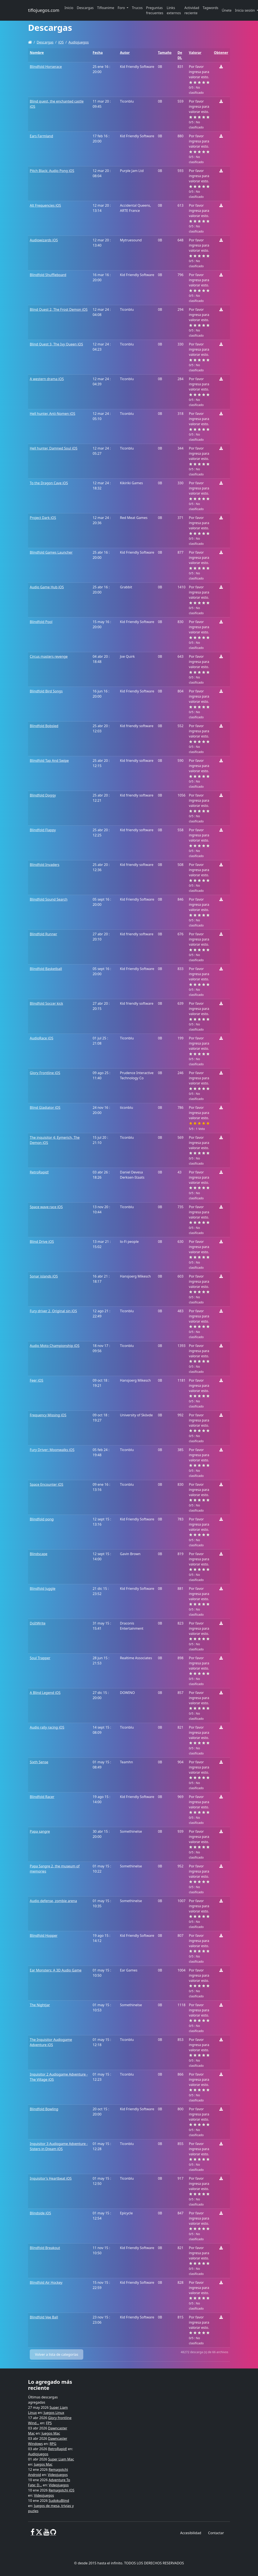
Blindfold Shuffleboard (48, 274)
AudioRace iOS (41, 1038)
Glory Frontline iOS (45, 1072)
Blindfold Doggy (43, 795)
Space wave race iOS (46, 1206)
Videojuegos (58, 2474)
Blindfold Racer (42, 1796)
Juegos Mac (51, 2433)
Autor (125, 52)
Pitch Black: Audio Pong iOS (52, 170)
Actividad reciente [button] (191, 10)
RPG (53, 2443)
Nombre (37, 52)
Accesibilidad (190, 2533)
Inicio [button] (68, 7)
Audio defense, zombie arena (53, 1900)
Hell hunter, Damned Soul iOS (53, 448)
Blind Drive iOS (42, 1241)
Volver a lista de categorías (56, 2354)
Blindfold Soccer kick (46, 1003)
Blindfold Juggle (42, 1588)
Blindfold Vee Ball (44, 2317)
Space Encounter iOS (46, 1484)
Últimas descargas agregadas (43, 2400)
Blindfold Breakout (45, 2247)
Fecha (98, 52)
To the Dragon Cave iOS (49, 483)
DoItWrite (38, 1623)
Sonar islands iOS (44, 1276)
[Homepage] (30, 42)
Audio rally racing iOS (47, 1727)
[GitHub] (53, 2533)
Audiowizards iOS (44, 240)
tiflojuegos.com (43, 10)
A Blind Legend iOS (45, 1692)
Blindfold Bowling (44, 2109)
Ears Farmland (41, 136)
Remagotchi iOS (61, 2490)
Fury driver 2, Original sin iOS (53, 1311)
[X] (39, 2533)
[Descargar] (221, 66)
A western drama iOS (47, 378)
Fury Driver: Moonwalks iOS (52, 1449)
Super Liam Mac (61, 2459)
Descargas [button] (85, 7)
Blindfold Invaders (44, 864)
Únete (226, 10)
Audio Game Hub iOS (47, 587)
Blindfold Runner (43, 934)
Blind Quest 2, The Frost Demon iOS (59, 309)
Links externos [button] (174, 10)
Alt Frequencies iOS (45, 205)
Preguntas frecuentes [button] (154, 10)
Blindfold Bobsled (44, 725)
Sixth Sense (39, 1762)
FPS (49, 2423)
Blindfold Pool (41, 621)
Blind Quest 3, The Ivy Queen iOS (56, 344)
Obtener (221, 52)
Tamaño (164, 52)
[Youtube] (46, 2533)
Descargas (45, 42)
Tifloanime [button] (105, 7)
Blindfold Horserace (46, 66)
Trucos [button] (137, 7)
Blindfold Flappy (43, 830)
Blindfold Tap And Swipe (49, 760)
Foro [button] (122, 7)
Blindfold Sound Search (49, 899)
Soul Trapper (40, 1658)
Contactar (216, 2533)
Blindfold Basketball (46, 968)
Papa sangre (40, 1831)
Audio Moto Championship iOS (54, 1345)
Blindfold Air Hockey (46, 2282)
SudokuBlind (59, 2500)
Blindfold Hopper (44, 1935)
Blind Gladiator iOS (45, 1107)
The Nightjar (40, 2005)
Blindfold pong (42, 1519)
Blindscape (38, 1553)
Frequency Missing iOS (48, 1415)
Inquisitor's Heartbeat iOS (51, 2178)
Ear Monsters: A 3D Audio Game (56, 1970)
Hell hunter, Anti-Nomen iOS (52, 413)
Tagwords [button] (210, 7)
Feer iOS (36, 1380)
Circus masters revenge (49, 656)
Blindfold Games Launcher (51, 552)
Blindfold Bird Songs (46, 691)
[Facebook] (33, 2533)
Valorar (195, 52)
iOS (61, 42)
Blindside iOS (40, 2213)
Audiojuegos (78, 42)
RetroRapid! (39, 1172)
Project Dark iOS (43, 517)
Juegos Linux (54, 2412)
